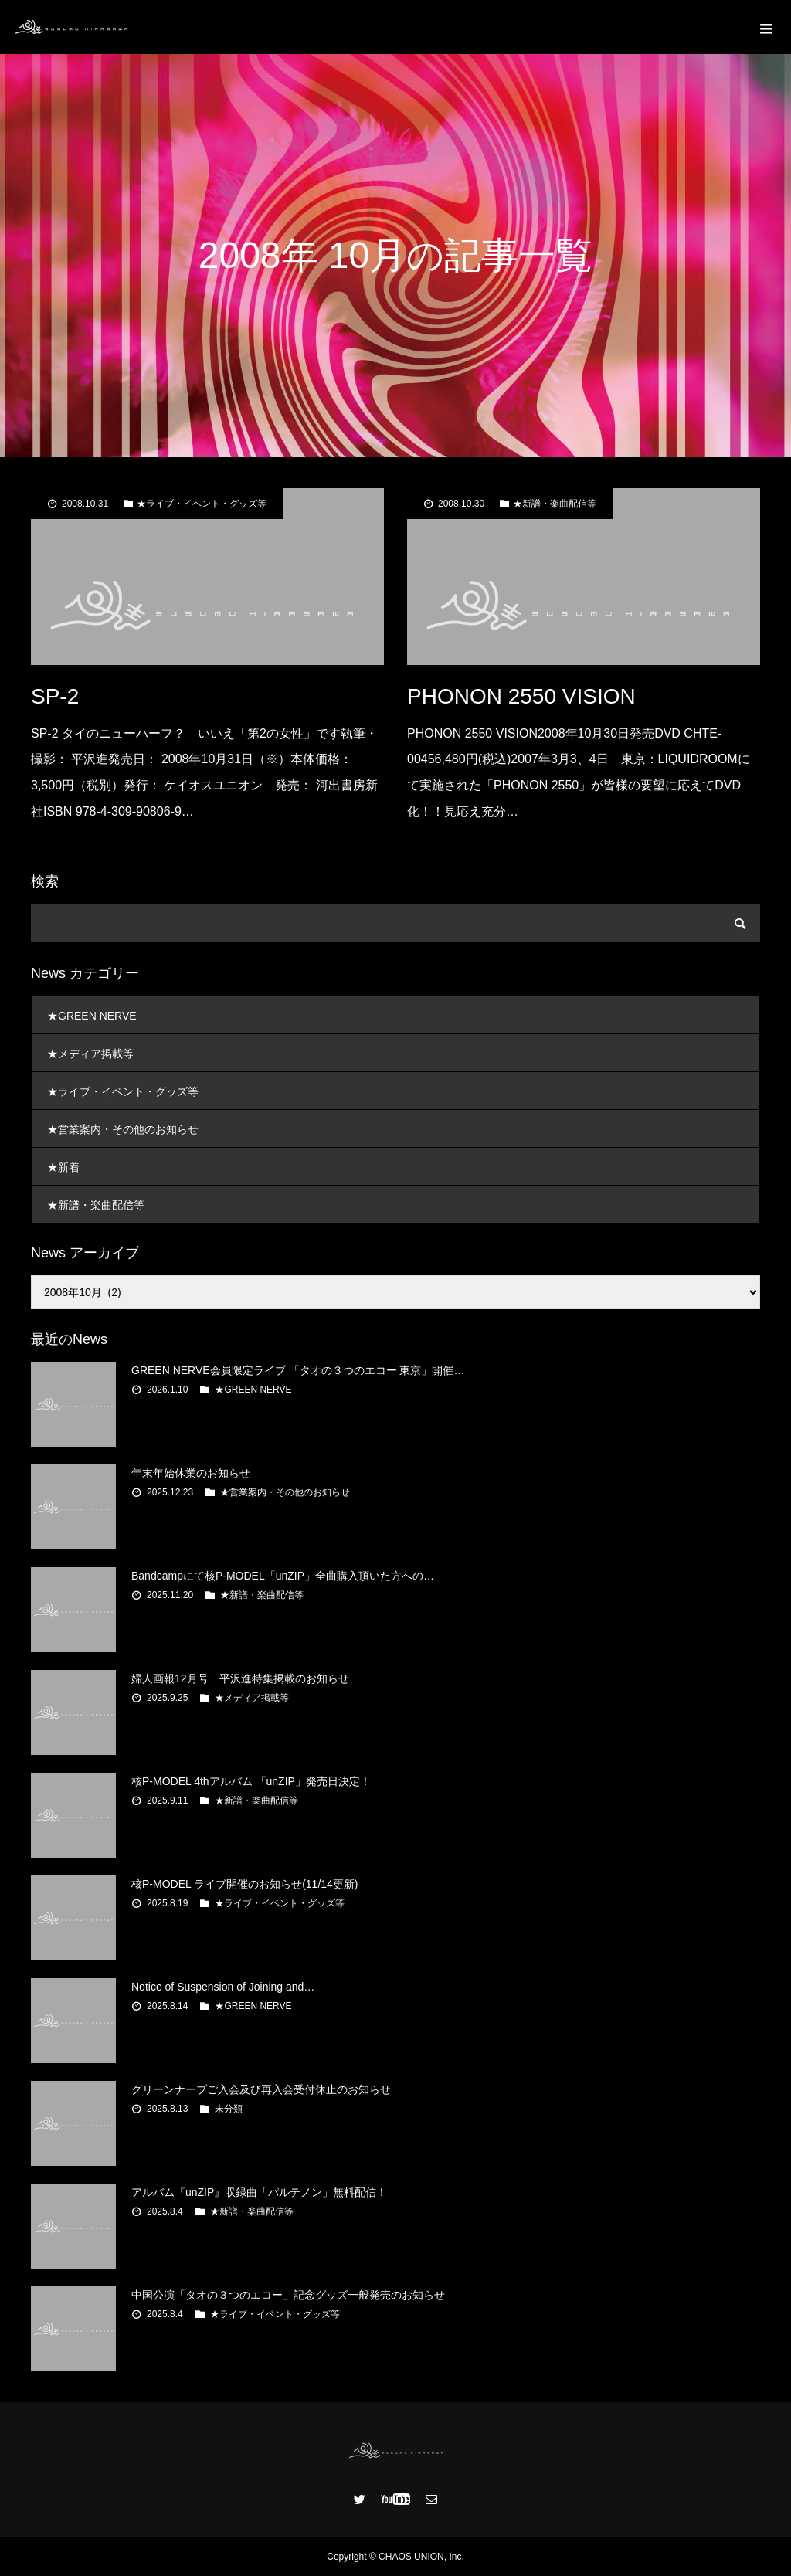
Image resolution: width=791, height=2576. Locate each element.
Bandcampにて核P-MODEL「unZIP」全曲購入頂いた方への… (282, 1576)
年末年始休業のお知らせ (190, 1473)
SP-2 (55, 696)
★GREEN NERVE (92, 1016)
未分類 (229, 2108)
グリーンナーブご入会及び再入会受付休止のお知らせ (261, 2089)
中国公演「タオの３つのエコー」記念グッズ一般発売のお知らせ (288, 2295)
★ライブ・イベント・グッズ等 (201, 503)
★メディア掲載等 (90, 1053)
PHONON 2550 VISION (521, 696)
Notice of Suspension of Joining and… (222, 1986)
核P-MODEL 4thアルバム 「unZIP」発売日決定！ (251, 1781)
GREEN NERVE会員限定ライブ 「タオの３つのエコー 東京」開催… (297, 1370)
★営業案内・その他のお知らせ (123, 1129)
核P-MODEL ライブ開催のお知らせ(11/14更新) (244, 1884)
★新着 (63, 1167)
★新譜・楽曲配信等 (554, 503)
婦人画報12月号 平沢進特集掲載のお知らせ (240, 1678)
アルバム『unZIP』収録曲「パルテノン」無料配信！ (259, 2192)
